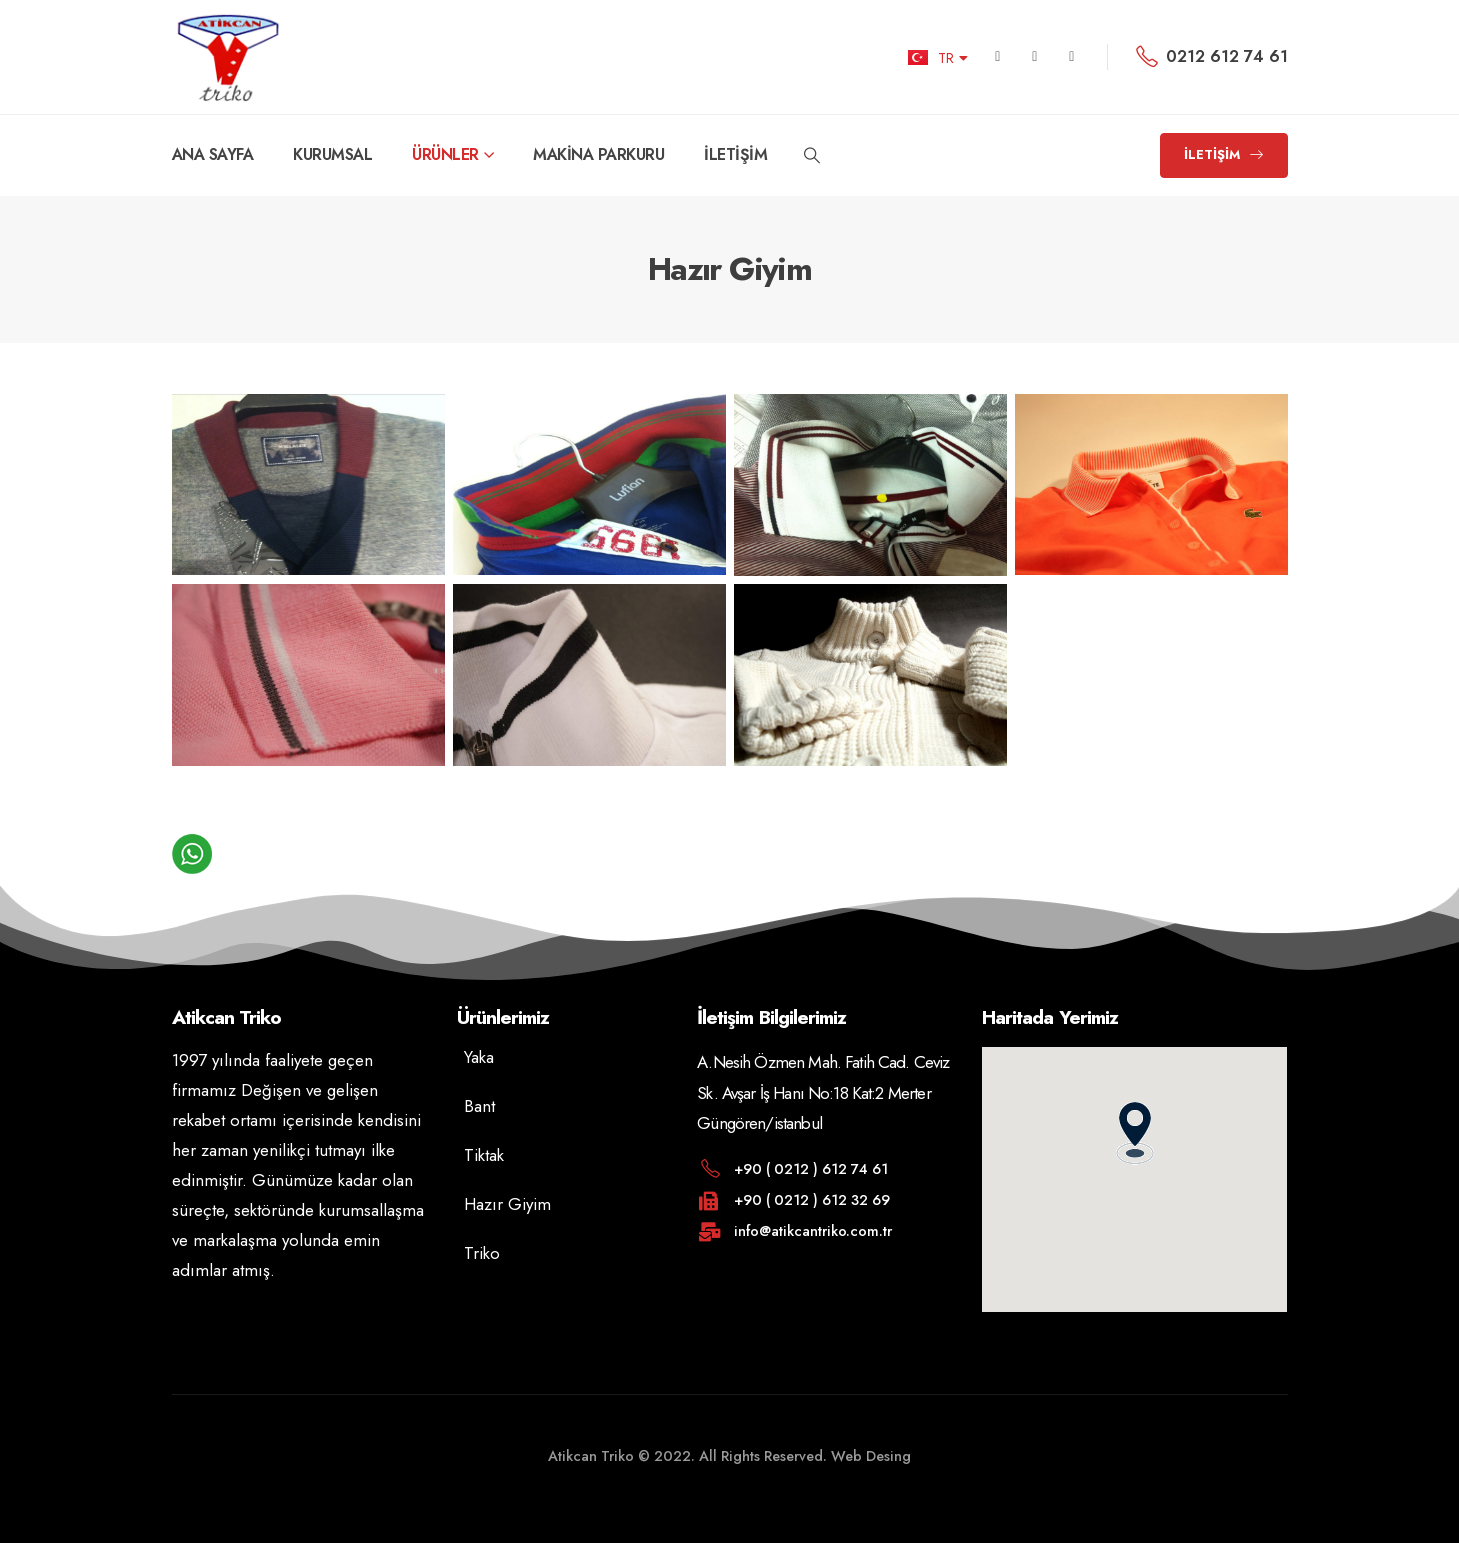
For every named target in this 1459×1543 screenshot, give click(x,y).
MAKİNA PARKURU (598, 154)
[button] (811, 156)
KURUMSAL (332, 154)
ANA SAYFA (213, 154)
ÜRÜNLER (445, 154)
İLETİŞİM (735, 154)
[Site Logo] (227, 57)
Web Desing (869, 1456)
